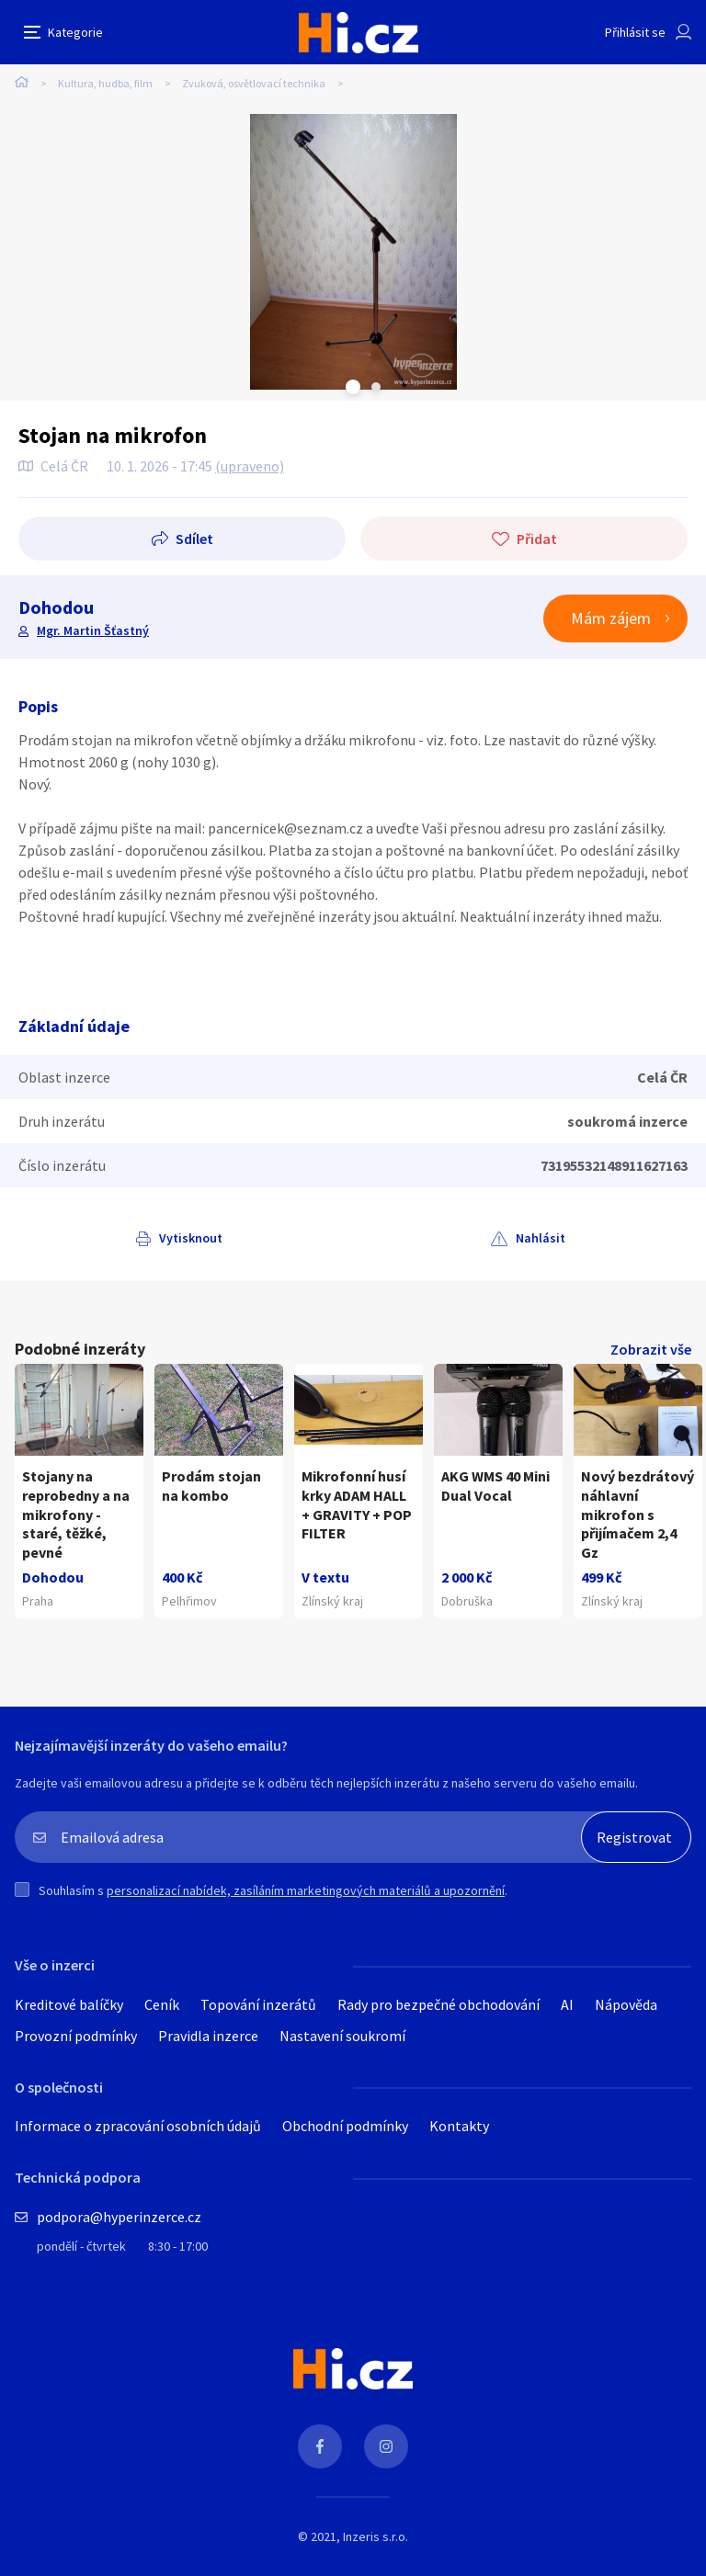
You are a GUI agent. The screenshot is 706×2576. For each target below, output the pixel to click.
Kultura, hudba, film (105, 83)
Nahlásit (540, 1238)
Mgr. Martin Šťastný (93, 630)
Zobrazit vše (650, 1349)
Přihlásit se (635, 32)
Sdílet (194, 538)
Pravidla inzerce (208, 2035)
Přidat (537, 538)
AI (567, 2004)
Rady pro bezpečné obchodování (438, 2004)
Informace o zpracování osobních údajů (138, 2125)
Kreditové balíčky (69, 2004)
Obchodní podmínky (345, 2125)
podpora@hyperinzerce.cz (119, 2216)
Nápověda (626, 2004)
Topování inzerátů (258, 2004)
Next (376, 387)
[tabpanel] (353, 252)
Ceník (161, 2004)
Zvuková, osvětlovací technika (253, 83)
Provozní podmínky (76, 2035)
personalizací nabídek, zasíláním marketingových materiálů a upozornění (306, 1890)
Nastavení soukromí (342, 2035)
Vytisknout (190, 1238)
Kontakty (459, 2125)
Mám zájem (611, 618)
